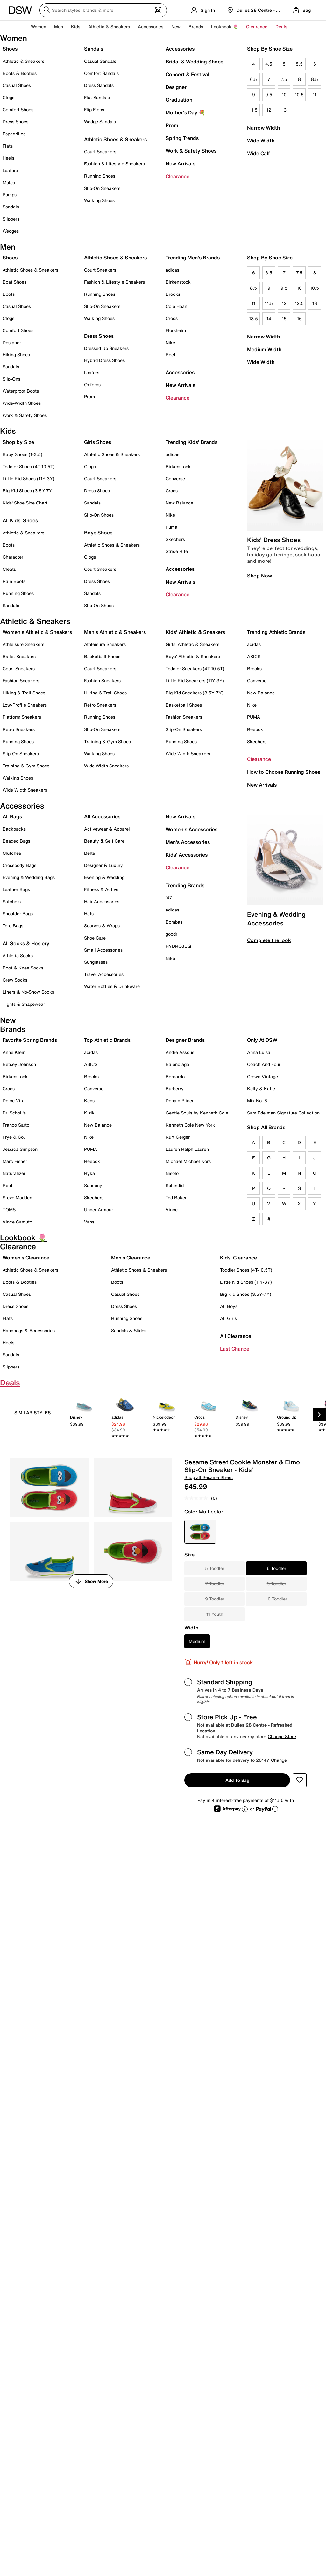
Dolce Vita (14, 1100)
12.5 (299, 303)
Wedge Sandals (100, 121)
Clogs (8, 97)
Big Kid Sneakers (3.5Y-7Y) (194, 692)
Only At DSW (262, 1040)
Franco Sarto (16, 1124)
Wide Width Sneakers (25, 790)
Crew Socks (15, 979)
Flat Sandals (97, 97)
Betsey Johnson (19, 1064)
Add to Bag (237, 1780)
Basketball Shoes (102, 656)
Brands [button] (195, 26)
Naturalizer (14, 1173)
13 (284, 109)
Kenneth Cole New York (190, 1124)
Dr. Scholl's (14, 1112)
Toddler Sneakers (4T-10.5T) (195, 668)
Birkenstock (178, 282)
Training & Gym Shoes (26, 765)
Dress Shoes (15, 121)
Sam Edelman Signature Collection (283, 1112)
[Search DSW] (103, 10)
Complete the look (269, 940)
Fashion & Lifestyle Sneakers (114, 163)
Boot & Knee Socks (23, 967)
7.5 (284, 79)
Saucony (93, 1185)
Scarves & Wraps (102, 925)
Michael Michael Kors (188, 1161)
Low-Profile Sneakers (25, 704)
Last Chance (234, 1349)
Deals (281, 26)
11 (314, 94)
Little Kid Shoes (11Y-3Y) (28, 478)
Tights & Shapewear (24, 1004)
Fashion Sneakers (21, 680)
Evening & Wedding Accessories (276, 919)
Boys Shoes (98, 532)
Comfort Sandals (101, 73)
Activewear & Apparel (107, 828)
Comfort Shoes (18, 109)
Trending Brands (185, 885)
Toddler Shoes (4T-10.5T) (29, 466)
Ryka (89, 1173)
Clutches (12, 853)
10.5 (299, 94)
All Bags (12, 816)
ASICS (253, 656)
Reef (170, 354)
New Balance (179, 502)
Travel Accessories (104, 974)
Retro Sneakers (19, 729)
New (176, 26)
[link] (84, 1416)
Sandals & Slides (128, 1330)
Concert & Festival (187, 74)
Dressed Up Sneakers (106, 348)
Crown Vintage (262, 1076)
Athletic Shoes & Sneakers (115, 139)
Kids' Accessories (187, 855)
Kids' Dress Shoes (274, 539)
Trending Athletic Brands (276, 632)
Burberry (175, 1088)
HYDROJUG (178, 946)
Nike (170, 342)
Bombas (174, 921)
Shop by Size (18, 442)
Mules (9, 182)
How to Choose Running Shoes (283, 772)
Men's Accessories (188, 842)
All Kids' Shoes (20, 520)
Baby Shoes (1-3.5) (22, 454)
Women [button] (38, 26)
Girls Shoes (97, 442)
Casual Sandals (100, 61)
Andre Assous (180, 1052)
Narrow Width (263, 128)
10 (284, 94)
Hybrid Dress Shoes (104, 360)
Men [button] (58, 26)
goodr (171, 934)
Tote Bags (13, 925)
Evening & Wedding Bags (29, 877)
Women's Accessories (191, 829)
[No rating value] (197, 1498)
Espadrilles (14, 133)
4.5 (268, 64)
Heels (8, 158)
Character (13, 557)
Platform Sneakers (22, 717)
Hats (89, 913)
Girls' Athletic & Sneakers (192, 644)
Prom (172, 125)
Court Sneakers (100, 151)
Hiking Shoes (16, 354)
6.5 (253, 79)
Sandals (11, 206)
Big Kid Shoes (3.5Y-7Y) (28, 490)
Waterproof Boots (21, 391)
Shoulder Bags (18, 913)
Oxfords (92, 384)
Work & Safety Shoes (191, 151)
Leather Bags (16, 889)
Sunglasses (96, 962)
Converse (175, 478)
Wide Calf (258, 153)
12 (268, 109)
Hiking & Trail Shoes (24, 692)
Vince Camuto (17, 1221)
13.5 (253, 318)
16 (299, 318)
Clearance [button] (256, 26)
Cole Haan (176, 306)
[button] (299, 1780)
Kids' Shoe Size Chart (25, 502)
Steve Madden (17, 1197)
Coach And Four (263, 1064)
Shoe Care (95, 937)
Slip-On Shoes (99, 515)
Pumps (10, 194)
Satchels (12, 901)
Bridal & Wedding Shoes (194, 61)
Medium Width (264, 349)
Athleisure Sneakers (23, 644)
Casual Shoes (17, 85)
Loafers (10, 170)
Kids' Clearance (238, 1257)
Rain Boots (14, 581)
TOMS (9, 1209)
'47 (169, 897)
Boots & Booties (20, 73)
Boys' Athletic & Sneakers (193, 656)
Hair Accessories (101, 901)
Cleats (9, 569)
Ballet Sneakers (19, 656)
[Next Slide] (319, 1414)
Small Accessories (103, 950)
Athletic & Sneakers (23, 61)
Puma (171, 527)
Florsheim (176, 330)
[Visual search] (158, 11)
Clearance (177, 176)
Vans (89, 1221)
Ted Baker (176, 1197)
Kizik (89, 1112)
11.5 (254, 109)
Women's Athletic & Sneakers (37, 632)
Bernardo (175, 1076)
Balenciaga (177, 1064)
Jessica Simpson (20, 1149)
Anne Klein (14, 1052)
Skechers (175, 539)
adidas (172, 269)
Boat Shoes (14, 282)
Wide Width (260, 140)
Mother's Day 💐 (185, 112)
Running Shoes (99, 175)
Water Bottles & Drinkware (112, 986)
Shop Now (259, 575)
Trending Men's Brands (193, 257)
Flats (8, 145)
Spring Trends (182, 138)
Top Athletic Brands (107, 1040)
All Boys (228, 1306)
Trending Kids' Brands (191, 442)
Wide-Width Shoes (22, 403)
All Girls (228, 1318)
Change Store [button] (282, 1736)
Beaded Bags (16, 841)
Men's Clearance (130, 1257)
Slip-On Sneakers (102, 188)
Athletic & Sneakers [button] (109, 26)
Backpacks (14, 828)
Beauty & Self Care (104, 841)
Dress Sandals (99, 85)
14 (268, 318)
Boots (9, 294)
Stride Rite (177, 551)
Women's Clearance (26, 1257)
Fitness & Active (101, 889)
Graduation (179, 100)
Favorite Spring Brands (30, 1040)
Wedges (11, 231)
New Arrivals (180, 163)
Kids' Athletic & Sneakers (195, 632)
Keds (89, 1100)
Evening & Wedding (104, 877)
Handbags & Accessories (29, 1330)
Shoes (10, 49)
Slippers (11, 218)
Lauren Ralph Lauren (187, 1149)
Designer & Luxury (103, 865)
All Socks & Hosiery (26, 943)
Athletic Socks (18, 955)
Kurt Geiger (178, 1137)
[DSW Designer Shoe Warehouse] (20, 9)
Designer (176, 87)
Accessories (180, 49)
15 (284, 318)
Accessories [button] (150, 26)
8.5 (314, 79)
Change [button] (279, 1760)
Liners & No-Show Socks (28, 992)
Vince (172, 1209)
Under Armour (98, 1209)
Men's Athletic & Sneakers (115, 632)
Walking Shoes (99, 200)
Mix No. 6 (257, 1100)
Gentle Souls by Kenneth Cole (197, 1112)
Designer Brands (185, 1040)
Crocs (172, 318)
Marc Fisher (15, 1161)
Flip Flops (94, 109)
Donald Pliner (180, 1100)
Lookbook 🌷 (224, 26)
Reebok (255, 729)
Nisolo (172, 1173)
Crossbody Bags (19, 865)
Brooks (173, 294)
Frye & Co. (14, 1137)
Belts (89, 853)
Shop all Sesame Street (208, 1477)
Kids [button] (75, 26)
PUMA (253, 717)
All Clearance (235, 1336)
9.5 (268, 94)
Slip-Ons (11, 378)
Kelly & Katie (261, 1088)
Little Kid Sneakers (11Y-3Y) (195, 680)
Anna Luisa (258, 1052)
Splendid (175, 1185)
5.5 (299, 64)
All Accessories (102, 816)
